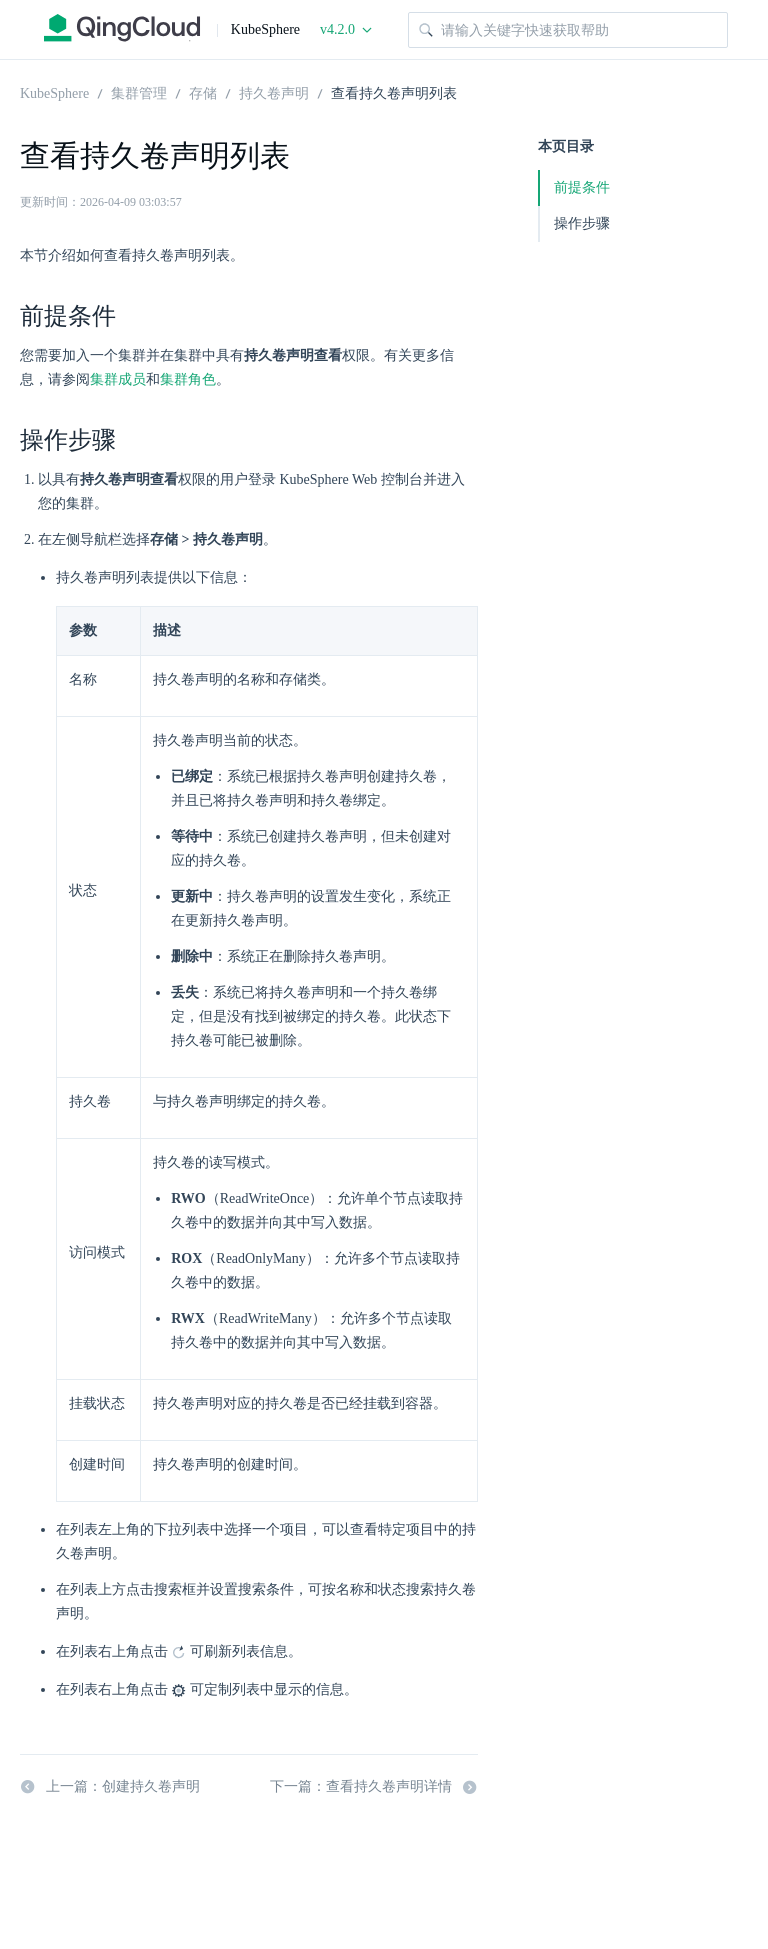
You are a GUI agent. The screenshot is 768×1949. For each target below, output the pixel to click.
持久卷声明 (274, 92)
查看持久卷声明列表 (394, 92)
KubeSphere (54, 92)
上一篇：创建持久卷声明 (110, 1787)
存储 (203, 92)
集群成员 (118, 379)
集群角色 (188, 379)
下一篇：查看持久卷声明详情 (374, 1787)
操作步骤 (582, 223)
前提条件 (582, 187)
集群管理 (139, 92)
